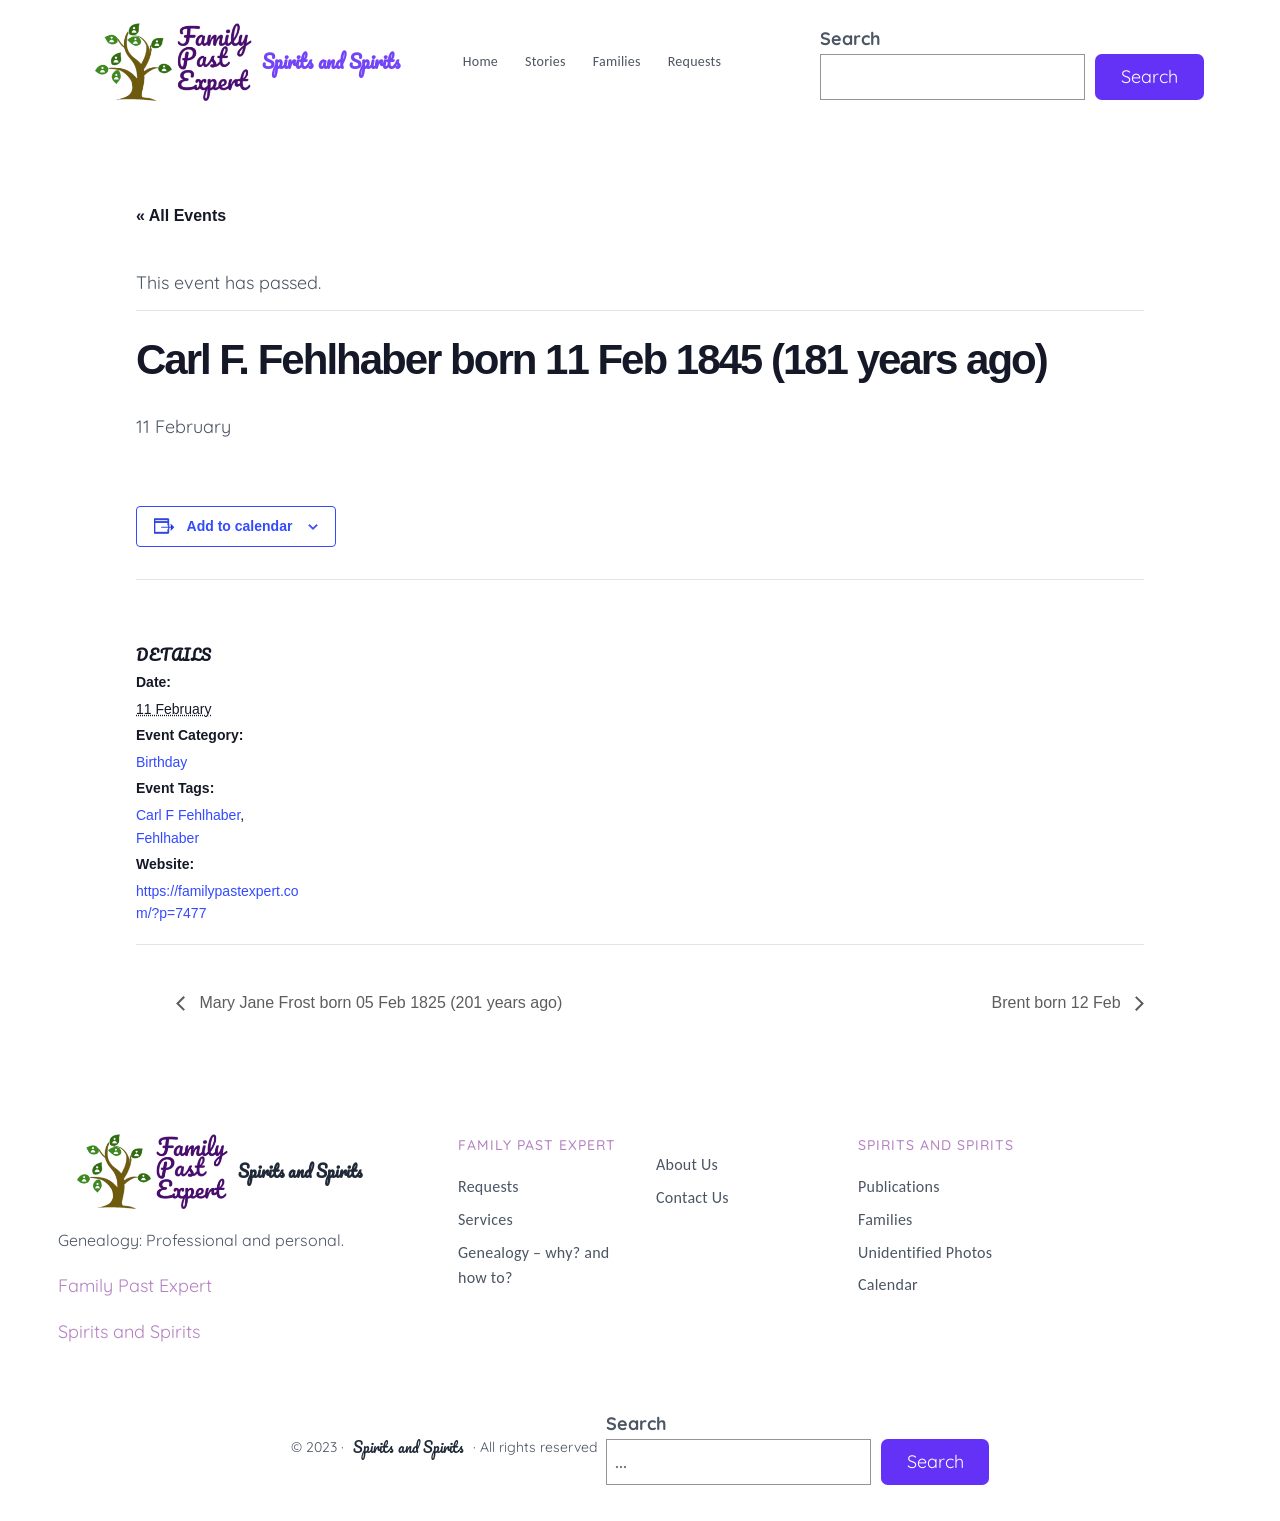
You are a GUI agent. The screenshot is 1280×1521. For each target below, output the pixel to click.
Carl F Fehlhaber (188, 815)
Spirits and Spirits (331, 61)
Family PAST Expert (537, 1145)
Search (850, 38)
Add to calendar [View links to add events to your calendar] (240, 526)
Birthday (161, 762)
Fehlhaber (167, 838)
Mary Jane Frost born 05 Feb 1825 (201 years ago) (378, 1002)
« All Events (181, 215)
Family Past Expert (135, 1285)
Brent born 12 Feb (1058, 1002)
